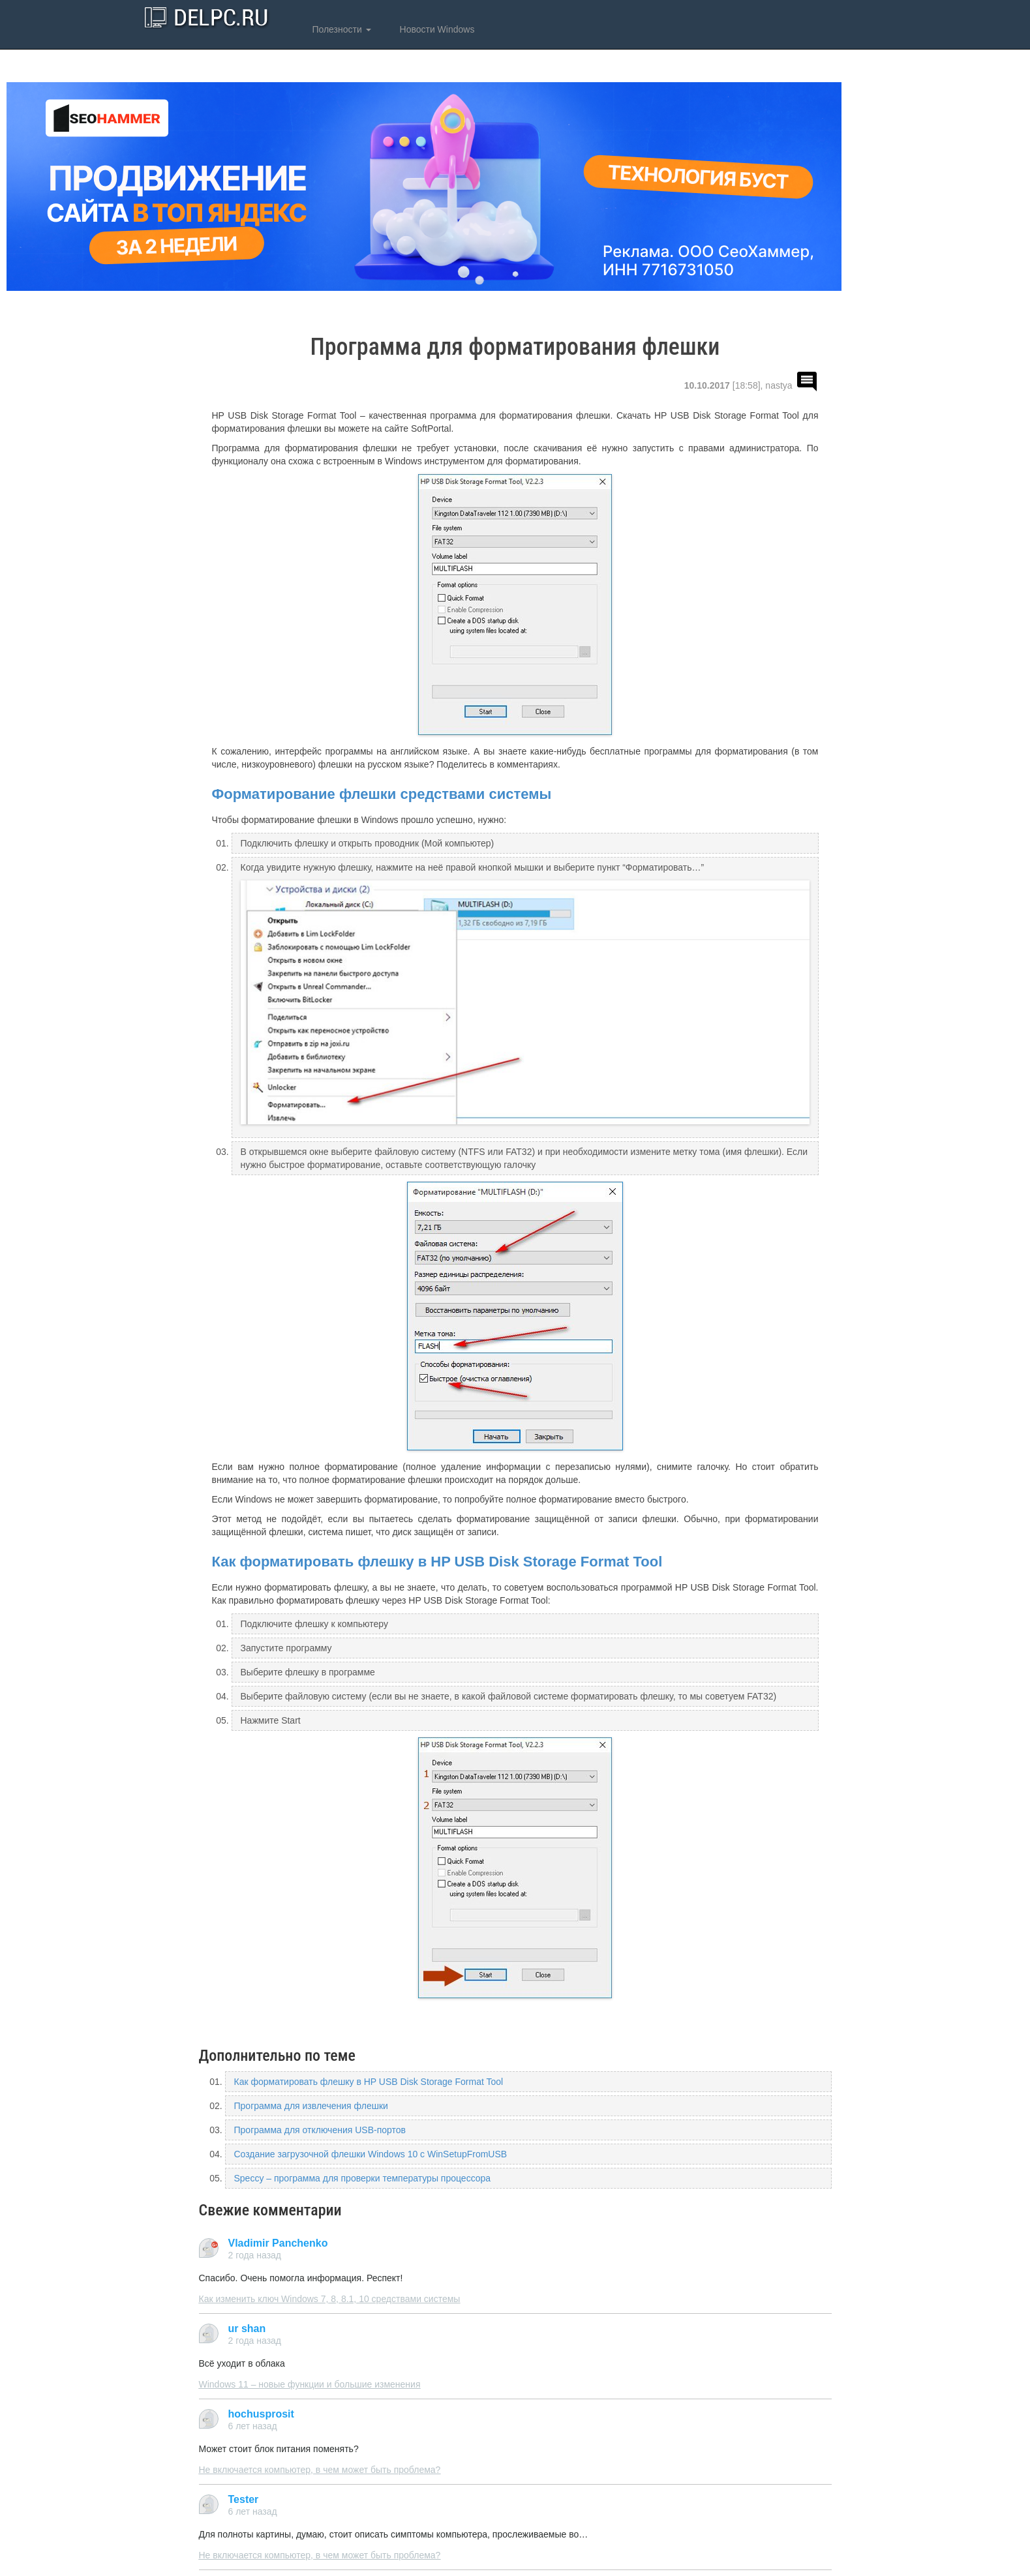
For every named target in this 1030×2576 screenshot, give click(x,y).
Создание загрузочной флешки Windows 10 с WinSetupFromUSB (370, 2154)
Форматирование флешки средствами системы (382, 794)
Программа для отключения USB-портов (320, 2130)
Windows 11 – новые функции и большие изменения (310, 2384)
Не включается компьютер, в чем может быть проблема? (320, 2469)
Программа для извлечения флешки (311, 2106)
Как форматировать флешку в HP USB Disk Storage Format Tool (437, 1561)
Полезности (340, 29)
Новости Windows (436, 29)
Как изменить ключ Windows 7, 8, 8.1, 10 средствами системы (330, 2299)
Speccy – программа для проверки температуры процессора (362, 2178)
